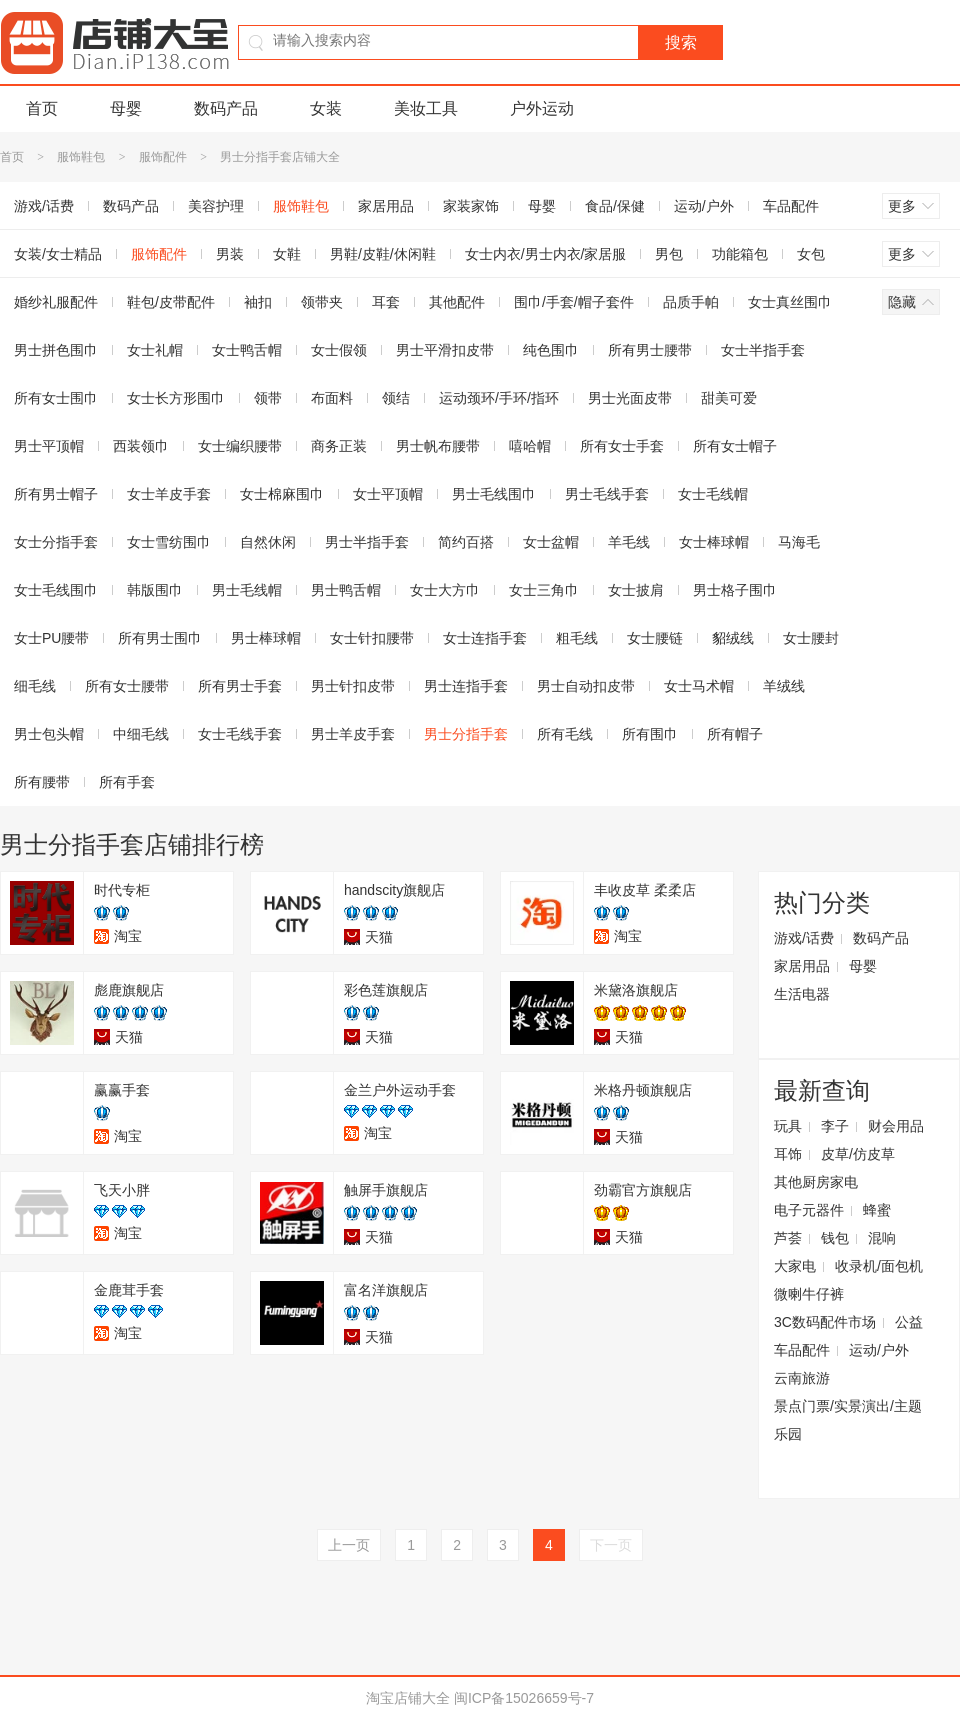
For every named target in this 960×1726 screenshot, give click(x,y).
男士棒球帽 (266, 638)
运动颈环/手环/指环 (499, 398)
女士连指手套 (485, 638)
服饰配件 (163, 157)
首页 (42, 108)
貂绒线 (733, 638)
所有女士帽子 (735, 446)
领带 (268, 398)
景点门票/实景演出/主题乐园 (848, 1420)
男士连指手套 (466, 686)
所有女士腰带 (127, 686)
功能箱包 (740, 254)
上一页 (349, 1545)
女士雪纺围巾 (169, 542)
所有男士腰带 (650, 350)
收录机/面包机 (879, 1266)
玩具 (788, 1126)
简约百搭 (466, 542)
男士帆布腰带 (438, 446)
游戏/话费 (804, 938)
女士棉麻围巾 (282, 494)
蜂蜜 (877, 1210)
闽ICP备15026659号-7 (524, 1698)
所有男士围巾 (160, 638)
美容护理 (216, 206)
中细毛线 (141, 734)
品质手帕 (691, 302)
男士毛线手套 (607, 494)
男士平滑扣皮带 (445, 350)
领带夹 (322, 302)
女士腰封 (811, 638)
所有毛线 (565, 734)
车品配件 (791, 206)
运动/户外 (704, 206)
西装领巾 (141, 446)
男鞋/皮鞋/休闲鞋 (383, 254)
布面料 (332, 398)
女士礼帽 (155, 350)
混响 (882, 1238)
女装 (326, 108)
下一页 (611, 1545)
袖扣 (258, 302)
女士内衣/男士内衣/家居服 (546, 254)
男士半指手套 (367, 542)
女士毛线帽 (713, 494)
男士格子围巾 (735, 590)
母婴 (126, 108)
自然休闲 (268, 542)
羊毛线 (629, 542)
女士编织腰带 (240, 446)
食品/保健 (615, 206)
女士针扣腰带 (372, 638)
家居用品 (386, 206)
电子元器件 (809, 1210)
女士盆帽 (551, 542)
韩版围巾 (155, 590)
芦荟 (788, 1238)
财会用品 (896, 1126)
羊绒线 (784, 686)
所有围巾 (650, 734)
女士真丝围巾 (790, 302)
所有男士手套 (240, 686)
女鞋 (287, 254)
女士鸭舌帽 (247, 350)
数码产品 (226, 108)
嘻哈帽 (530, 446)
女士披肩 (636, 590)
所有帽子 (735, 734)
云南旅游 (802, 1378)
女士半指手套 (763, 350)
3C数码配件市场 (825, 1322)
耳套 (386, 302)
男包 (669, 254)
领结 (396, 398)
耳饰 (788, 1154)
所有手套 (127, 782)
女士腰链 (655, 638)
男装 (230, 254)
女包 (811, 254)
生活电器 (802, 994)
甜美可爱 (729, 398)
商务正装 (339, 446)
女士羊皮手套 (169, 494)
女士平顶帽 (388, 494)
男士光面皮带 (630, 398)
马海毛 (799, 542)
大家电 (795, 1266)
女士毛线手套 (240, 734)
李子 (835, 1126)
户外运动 (542, 108)
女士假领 (339, 350)
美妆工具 (426, 108)
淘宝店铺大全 (408, 1698)
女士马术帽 (699, 686)
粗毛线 (577, 638)
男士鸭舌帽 (346, 590)
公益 (909, 1322)
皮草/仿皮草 (858, 1154)
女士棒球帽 (714, 542)
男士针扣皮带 (353, 686)
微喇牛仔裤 (809, 1294)
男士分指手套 (466, 734)
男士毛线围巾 (494, 494)
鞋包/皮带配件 (171, 302)
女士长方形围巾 (176, 398)
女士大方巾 (445, 590)
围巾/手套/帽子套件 (574, 302)
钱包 (835, 1238)
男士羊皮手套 (353, 734)
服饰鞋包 (81, 157)
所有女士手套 (622, 446)
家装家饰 (471, 206)
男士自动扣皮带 (586, 686)
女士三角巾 (544, 590)
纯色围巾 (551, 350)
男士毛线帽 (247, 590)
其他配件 (457, 302)
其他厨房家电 (816, 1182)
